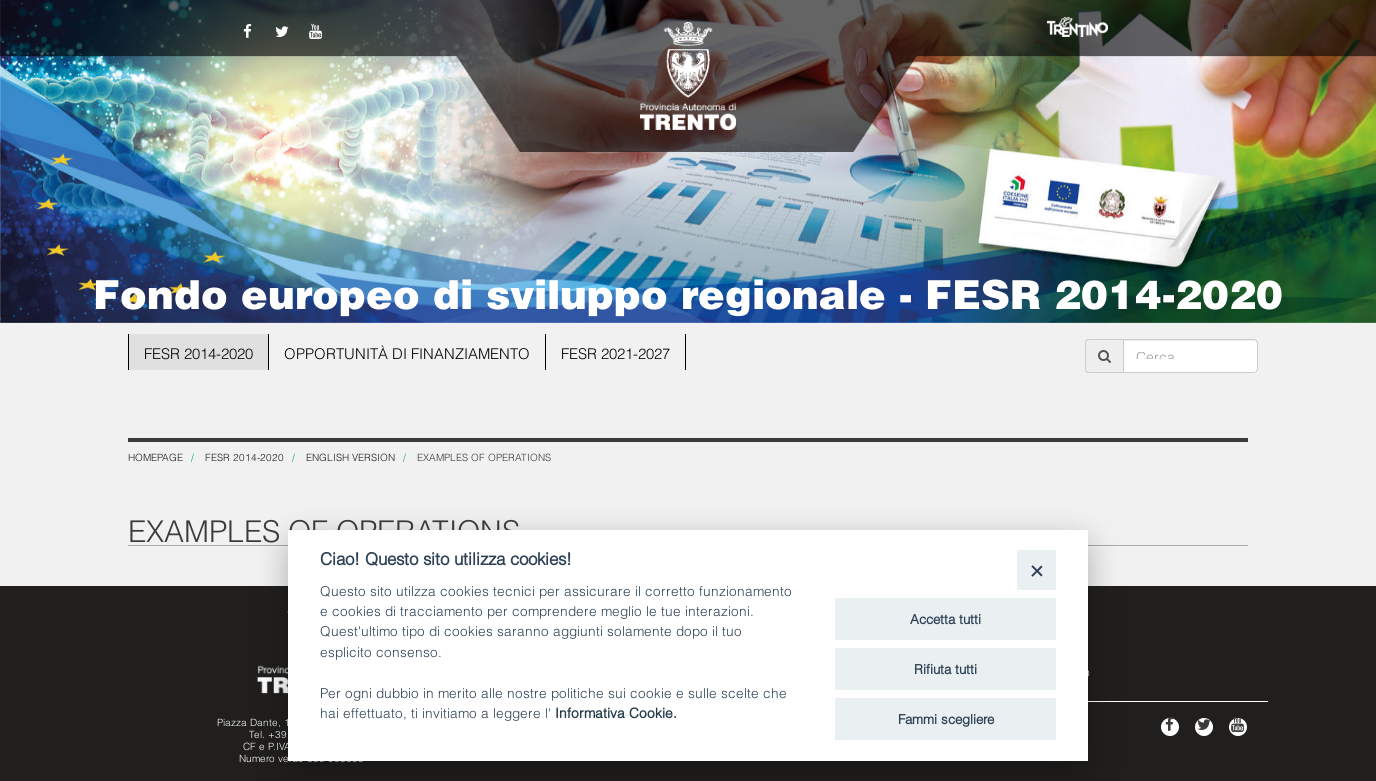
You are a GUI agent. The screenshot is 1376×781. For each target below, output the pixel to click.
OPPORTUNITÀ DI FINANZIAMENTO (407, 352)
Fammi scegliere (946, 718)
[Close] (1036, 569)
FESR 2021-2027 (616, 352)
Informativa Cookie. (616, 711)
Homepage (155, 456)
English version (350, 456)
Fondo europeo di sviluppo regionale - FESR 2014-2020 (688, 291)
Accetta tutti (945, 618)
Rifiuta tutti (945, 668)
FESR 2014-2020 (198, 352)
